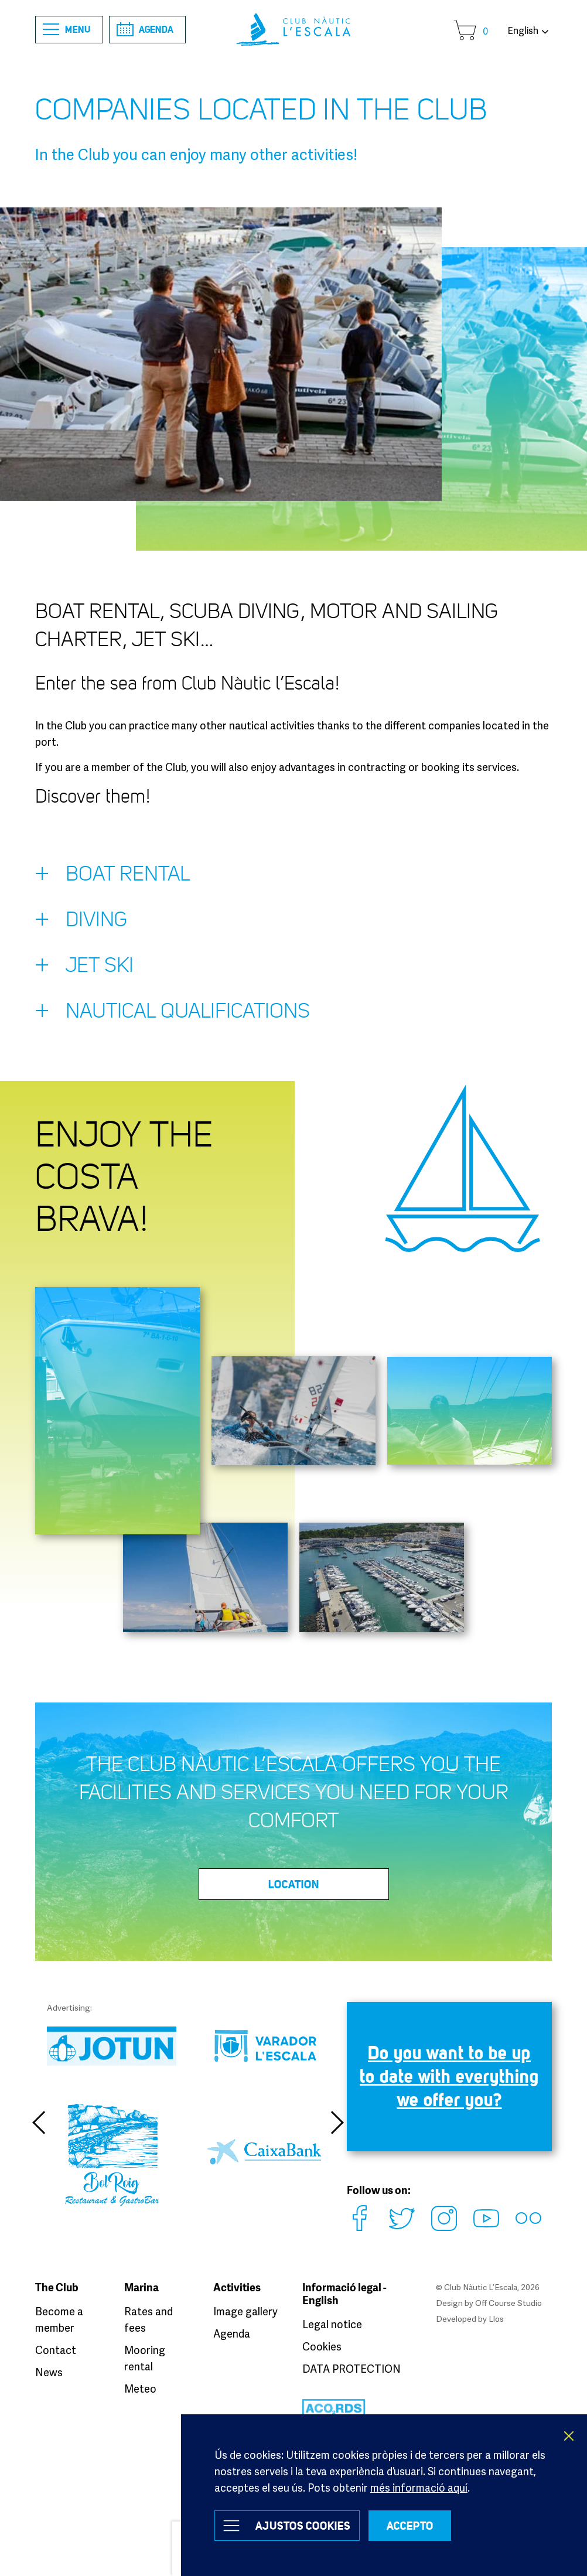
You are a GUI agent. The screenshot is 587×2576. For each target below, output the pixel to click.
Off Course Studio (508, 2302)
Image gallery (245, 2311)
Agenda (145, 29)
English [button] (522, 30)
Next (338, 2122)
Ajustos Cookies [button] (302, 2526)
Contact (55, 2350)
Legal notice (332, 2324)
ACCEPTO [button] (410, 2526)
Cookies (322, 2346)
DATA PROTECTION (351, 2369)
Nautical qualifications (172, 1013)
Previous (38, 2122)
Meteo (140, 2388)
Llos (496, 2318)
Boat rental (112, 876)
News (49, 2372)
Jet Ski (84, 967)
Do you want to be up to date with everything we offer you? (449, 2076)
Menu (67, 29)
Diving (81, 922)
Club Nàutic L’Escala (293, 29)
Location (293, 1884)
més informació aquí (418, 2488)
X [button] (569, 2436)
